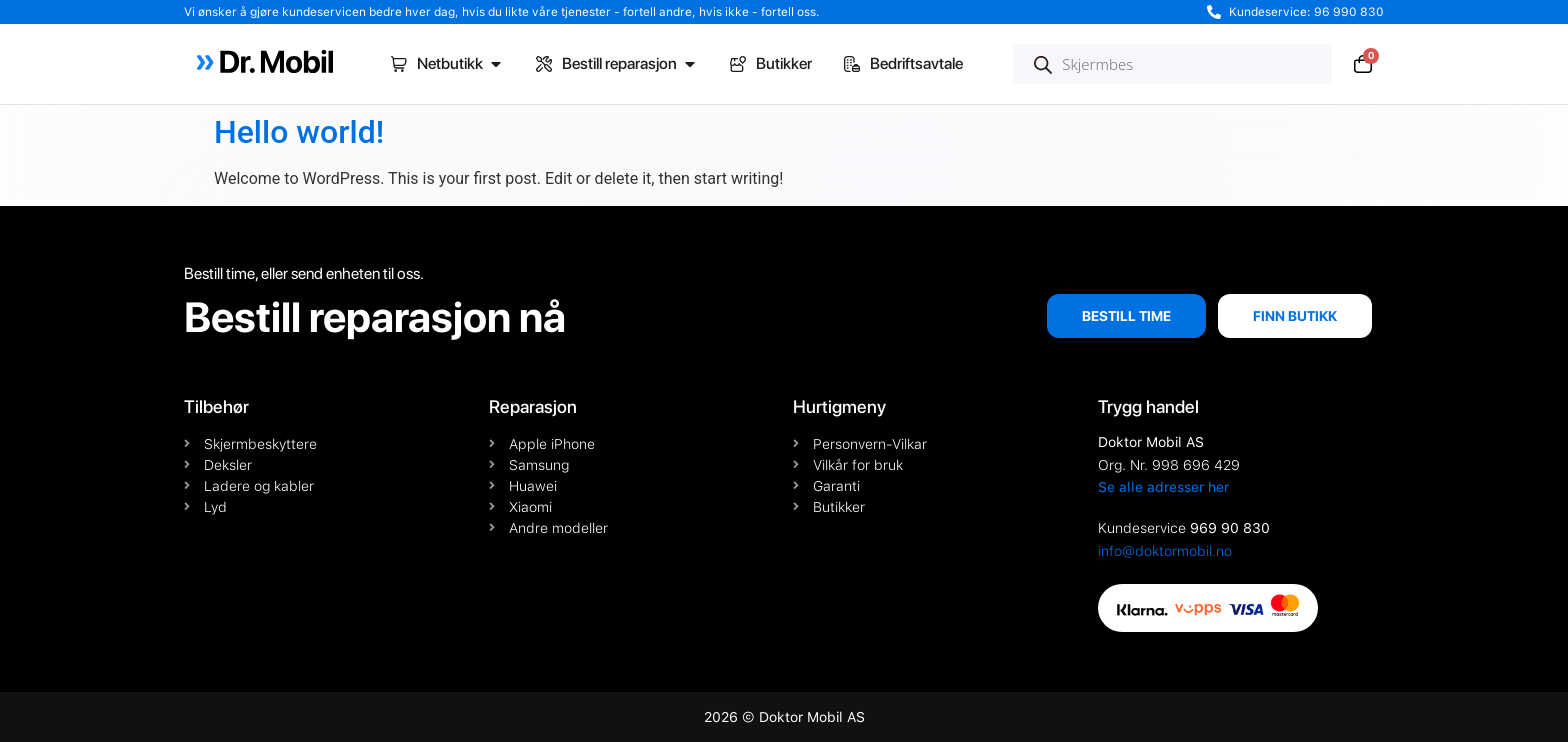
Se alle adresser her (1163, 487)
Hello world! (299, 132)
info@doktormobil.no (1165, 551)
